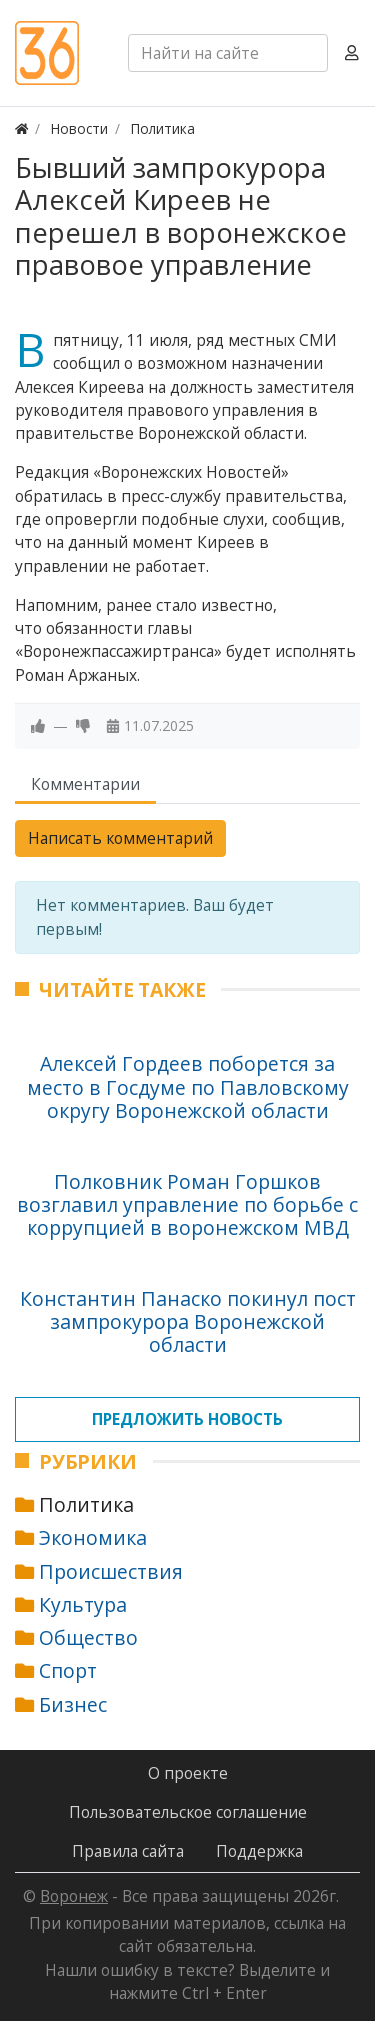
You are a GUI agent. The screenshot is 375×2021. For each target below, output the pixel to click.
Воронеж (74, 1896)
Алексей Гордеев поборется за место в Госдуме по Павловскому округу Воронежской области (188, 1087)
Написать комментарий (120, 838)
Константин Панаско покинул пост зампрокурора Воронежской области (188, 1322)
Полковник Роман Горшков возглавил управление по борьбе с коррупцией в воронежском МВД (187, 1205)
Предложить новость (187, 1419)
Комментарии (85, 784)
